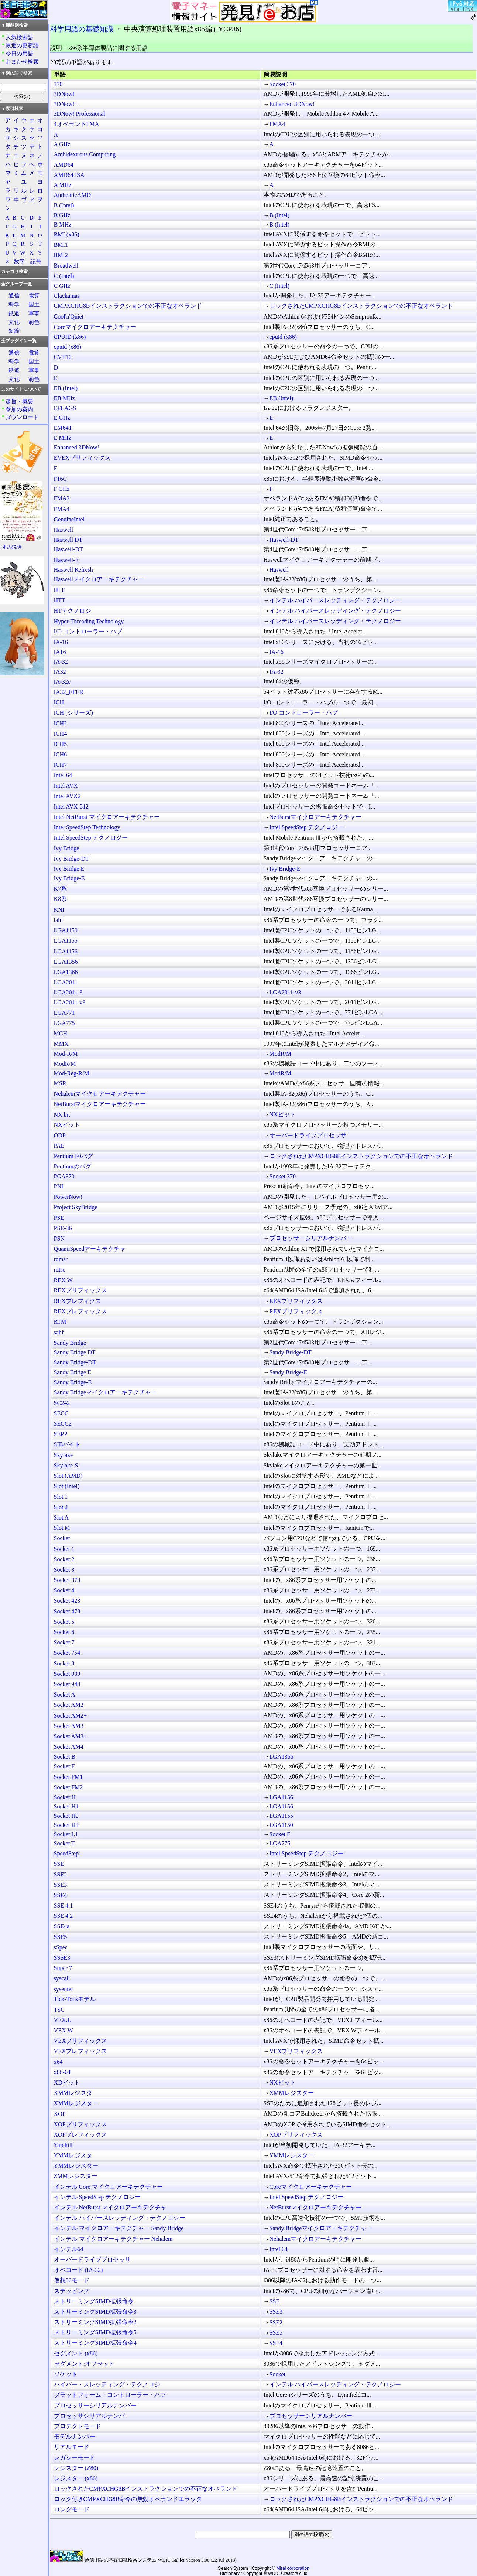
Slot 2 (61, 1507)
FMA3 (62, 498)
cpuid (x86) (283, 337)
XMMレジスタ (73, 2093)
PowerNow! (68, 1197)
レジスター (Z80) (76, 2468)
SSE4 (60, 1895)
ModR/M (281, 1054)
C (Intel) (64, 276)
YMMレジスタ (73, 2155)
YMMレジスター (292, 2155)
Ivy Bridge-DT (71, 858)
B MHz (63, 224)
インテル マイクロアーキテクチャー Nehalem (113, 2239)
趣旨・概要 (19, 401)
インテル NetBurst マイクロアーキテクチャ (110, 2207)
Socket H (65, 1797)
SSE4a (62, 1926)
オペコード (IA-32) (78, 2270)
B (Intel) (64, 205)
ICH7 (60, 765)
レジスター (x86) (76, 2478)
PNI (59, 1186)
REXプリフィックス (80, 1290)
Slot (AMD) (68, 1476)
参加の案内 (19, 409)
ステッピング (71, 2291)
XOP (60, 2114)
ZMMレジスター (75, 2176)
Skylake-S (66, 1465)
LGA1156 (66, 951)
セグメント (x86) (76, 2353)
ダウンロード (22, 417)
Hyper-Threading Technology (89, 621)
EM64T (63, 428)
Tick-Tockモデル (75, 1999)
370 (58, 84)
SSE (59, 1864)
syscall (62, 1978)
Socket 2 (64, 1559)
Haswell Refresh (73, 569)
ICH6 (60, 754)
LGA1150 (66, 930)
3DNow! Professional (79, 113)
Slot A (61, 1517)
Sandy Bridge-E (289, 1372)
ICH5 (60, 744)
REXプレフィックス (80, 1311)
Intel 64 (63, 775)
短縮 (14, 330)
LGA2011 (66, 982)
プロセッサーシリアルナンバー (311, 1238)
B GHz (62, 215)
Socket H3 (66, 1825)
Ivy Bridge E (69, 868)
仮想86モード (71, 2280)
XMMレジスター (292, 2093)
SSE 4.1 (63, 1905)
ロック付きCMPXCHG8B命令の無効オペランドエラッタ (128, 2499)
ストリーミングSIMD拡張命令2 (95, 2322)
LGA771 (64, 1013)
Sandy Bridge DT (75, 1352)
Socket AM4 (68, 1746)
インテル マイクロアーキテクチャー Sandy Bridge (119, 2228)
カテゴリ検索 (14, 271)
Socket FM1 (68, 1777)
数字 (19, 261)
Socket (62, 1538)
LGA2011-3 (68, 992)
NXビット (283, 1114)
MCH (60, 1033)
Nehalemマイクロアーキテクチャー (100, 1093)
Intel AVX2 (67, 796)
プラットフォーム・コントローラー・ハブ (110, 2395)
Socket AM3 (68, 1726)
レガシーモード (74, 2457)
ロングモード (71, 2509)
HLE (59, 590)
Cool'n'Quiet (68, 316)
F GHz (62, 489)
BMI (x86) (66, 234)
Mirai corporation (293, 2568)
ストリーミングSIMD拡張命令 (94, 2301)
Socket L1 (66, 1834)
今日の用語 (19, 53)
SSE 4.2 (63, 1916)
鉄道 (14, 313)
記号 (35, 261)
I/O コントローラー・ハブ (88, 631)
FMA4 (277, 124)
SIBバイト (67, 1444)
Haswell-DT (284, 540)
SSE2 (60, 1874)
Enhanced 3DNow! (292, 104)
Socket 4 (64, 1590)
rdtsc (59, 1269)
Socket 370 (283, 84)
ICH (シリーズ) (73, 712)
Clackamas (67, 296)
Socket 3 (64, 1569)
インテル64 (68, 2249)
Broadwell (66, 265)
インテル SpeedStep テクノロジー (97, 2197)
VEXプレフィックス (80, 2051)
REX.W (63, 1280)
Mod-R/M (66, 1054)
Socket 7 (64, 1642)
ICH (59, 702)
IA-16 (61, 642)
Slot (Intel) (67, 1486)
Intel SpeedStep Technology (87, 827)
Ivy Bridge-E (285, 868)
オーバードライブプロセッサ (308, 1135)
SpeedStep (66, 1853)
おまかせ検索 (22, 61)
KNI (59, 909)
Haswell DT (68, 540)
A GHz (62, 144)
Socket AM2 (68, 1705)
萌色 (34, 322)
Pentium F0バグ (73, 1156)
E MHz (62, 438)
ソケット (66, 2374)
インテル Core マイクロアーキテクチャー (108, 2187)
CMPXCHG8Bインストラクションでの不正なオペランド (128, 306)
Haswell (63, 530)
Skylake (63, 1455)
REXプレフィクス (77, 1301)
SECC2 (63, 1423)
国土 (34, 304)
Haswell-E (66, 560)
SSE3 (60, 1885)
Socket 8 (64, 1663)
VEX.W (63, 2030)
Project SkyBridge (75, 1207)
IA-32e (62, 681)
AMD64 (63, 164)
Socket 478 (67, 1611)
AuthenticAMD (72, 195)
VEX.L (62, 2020)
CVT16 (63, 357)
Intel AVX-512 (71, 806)
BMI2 (61, 255)
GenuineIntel (69, 519)
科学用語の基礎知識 (81, 29)
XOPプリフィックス (80, 2124)
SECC (61, 1413)
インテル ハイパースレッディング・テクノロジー (335, 600)
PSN (59, 1238)
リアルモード (71, 2447)
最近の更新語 (22, 45)
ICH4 (60, 734)
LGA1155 (66, 940)
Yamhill (63, 2145)
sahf (59, 1332)
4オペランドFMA (76, 124)
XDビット (67, 2082)
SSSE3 (62, 1957)
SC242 (62, 1403)
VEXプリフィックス (80, 2041)
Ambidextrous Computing (85, 154)
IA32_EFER (68, 692)
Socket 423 (67, 1600)
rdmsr (61, 1259)
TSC (59, 2010)
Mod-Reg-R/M (71, 1073)
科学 (14, 304)
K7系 (60, 888)
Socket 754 (67, 1653)
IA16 (60, 652)
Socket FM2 (68, 1787)
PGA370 (64, 1176)
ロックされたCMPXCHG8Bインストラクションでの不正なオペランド (361, 306)
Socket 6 (64, 1632)
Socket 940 (67, 1684)
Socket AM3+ (70, 1736)
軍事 (34, 313)
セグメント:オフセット (84, 2364)
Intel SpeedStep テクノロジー (307, 827)
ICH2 (60, 723)
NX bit (62, 1115)
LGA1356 (66, 962)
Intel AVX (66, 786)
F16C (60, 479)
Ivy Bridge (66, 848)
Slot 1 (61, 1497)
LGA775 (64, 1023)
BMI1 (61, 245)
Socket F (64, 1766)
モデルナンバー (74, 2436)
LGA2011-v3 (285, 992)
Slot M (62, 1528)
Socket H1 (66, 1806)
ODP (60, 1135)
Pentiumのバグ (72, 1166)
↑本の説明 (10, 547)
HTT (59, 600)
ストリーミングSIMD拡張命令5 (95, 2332)
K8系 (60, 899)
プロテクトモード (77, 2426)
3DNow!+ (66, 104)
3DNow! (64, 94)
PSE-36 (63, 1228)
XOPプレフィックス (80, 2134)
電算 (34, 295)
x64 (58, 2062)
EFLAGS (65, 408)
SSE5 (60, 1937)
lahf (58, 920)
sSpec (61, 1947)
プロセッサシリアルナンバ (89, 2416)
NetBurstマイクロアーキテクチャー (316, 817)
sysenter (63, 1989)
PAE (59, 1146)
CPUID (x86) (70, 337)
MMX (61, 1044)
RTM (60, 1321)
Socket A (64, 1694)
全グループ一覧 (16, 284)
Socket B (64, 1756)
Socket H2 (66, 1816)
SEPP (60, 1434)
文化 (14, 322)
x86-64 (62, 2072)
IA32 (60, 671)
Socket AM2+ (70, 1715)
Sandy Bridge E (72, 1372)
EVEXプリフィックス (82, 458)
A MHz (63, 185)
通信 (14, 295)
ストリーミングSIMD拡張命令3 (95, 2311)
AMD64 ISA (69, 175)
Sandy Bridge (70, 1343)
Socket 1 (64, 1549)
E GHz (62, 418)
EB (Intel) (66, 388)
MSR (60, 1083)
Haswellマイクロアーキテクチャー (99, 579)
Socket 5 (64, 1622)
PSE (59, 1218)
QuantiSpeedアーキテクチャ (90, 1249)
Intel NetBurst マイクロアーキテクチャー (107, 817)
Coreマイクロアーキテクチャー (95, 327)
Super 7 (63, 1968)
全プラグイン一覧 (19, 340)
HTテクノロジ (72, 611)
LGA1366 (66, 972)
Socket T (64, 1843)
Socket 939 (67, 1674)
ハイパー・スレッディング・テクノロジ (107, 2384)
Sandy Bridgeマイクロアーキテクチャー (105, 1392)
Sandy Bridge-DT (291, 1352)
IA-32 (61, 662)
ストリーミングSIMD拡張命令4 (95, 2343)
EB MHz (64, 398)
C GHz (62, 286)
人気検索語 (19, 37)
